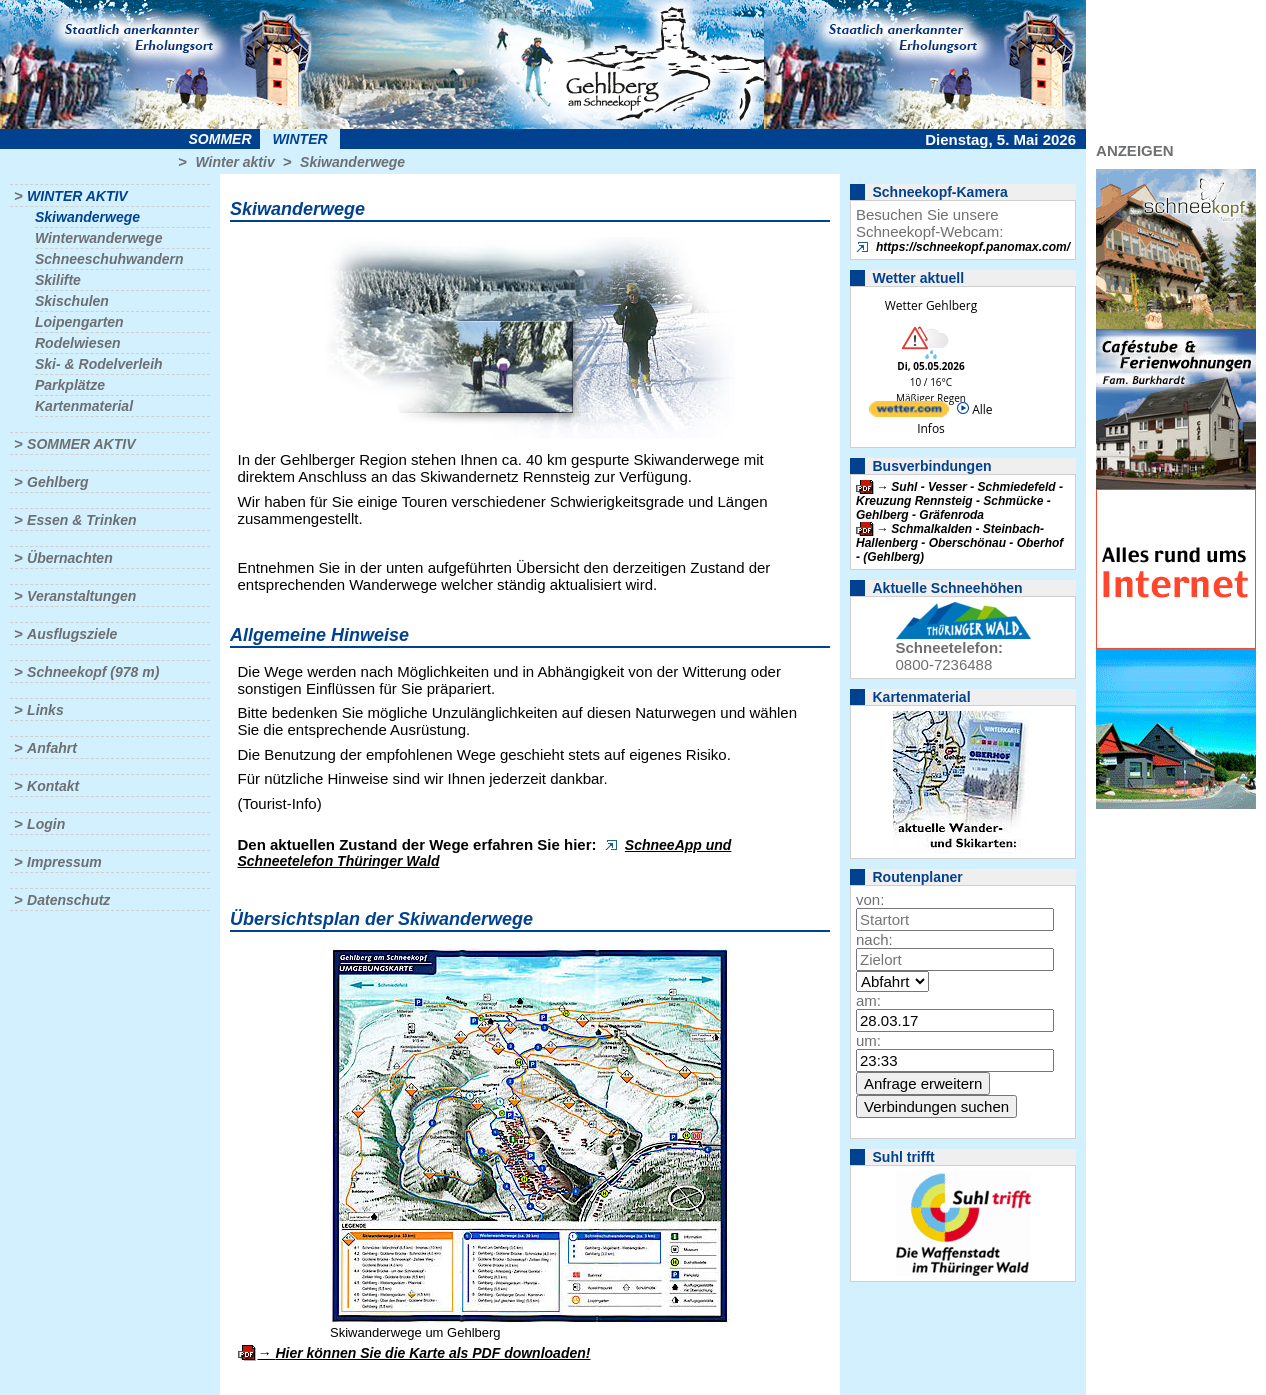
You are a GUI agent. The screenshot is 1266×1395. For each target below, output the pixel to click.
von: (870, 899)
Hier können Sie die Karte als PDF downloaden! (432, 1353)
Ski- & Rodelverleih (99, 364)
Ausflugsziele (72, 634)
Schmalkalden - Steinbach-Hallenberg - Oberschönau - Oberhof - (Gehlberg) (959, 543)
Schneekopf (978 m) (93, 672)
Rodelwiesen (78, 343)
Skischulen (72, 301)
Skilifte (58, 280)
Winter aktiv (234, 162)
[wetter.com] (909, 412)
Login (46, 824)
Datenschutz (68, 900)
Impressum (64, 862)
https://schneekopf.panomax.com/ (973, 247)
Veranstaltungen (81, 596)
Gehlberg (57, 482)
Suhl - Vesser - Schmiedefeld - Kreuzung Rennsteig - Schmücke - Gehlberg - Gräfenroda (959, 501)
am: (868, 1000)
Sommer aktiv (81, 444)
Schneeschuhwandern (109, 259)
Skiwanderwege (352, 162)
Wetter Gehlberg (931, 305)
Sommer (220, 139)
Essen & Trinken (81, 520)
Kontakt (53, 786)
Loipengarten (79, 322)
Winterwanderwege (98, 238)
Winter (299, 139)
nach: (874, 939)
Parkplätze (70, 385)
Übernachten (70, 558)
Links (45, 710)
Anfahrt (52, 748)
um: (868, 1040)
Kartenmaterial (84, 406)
